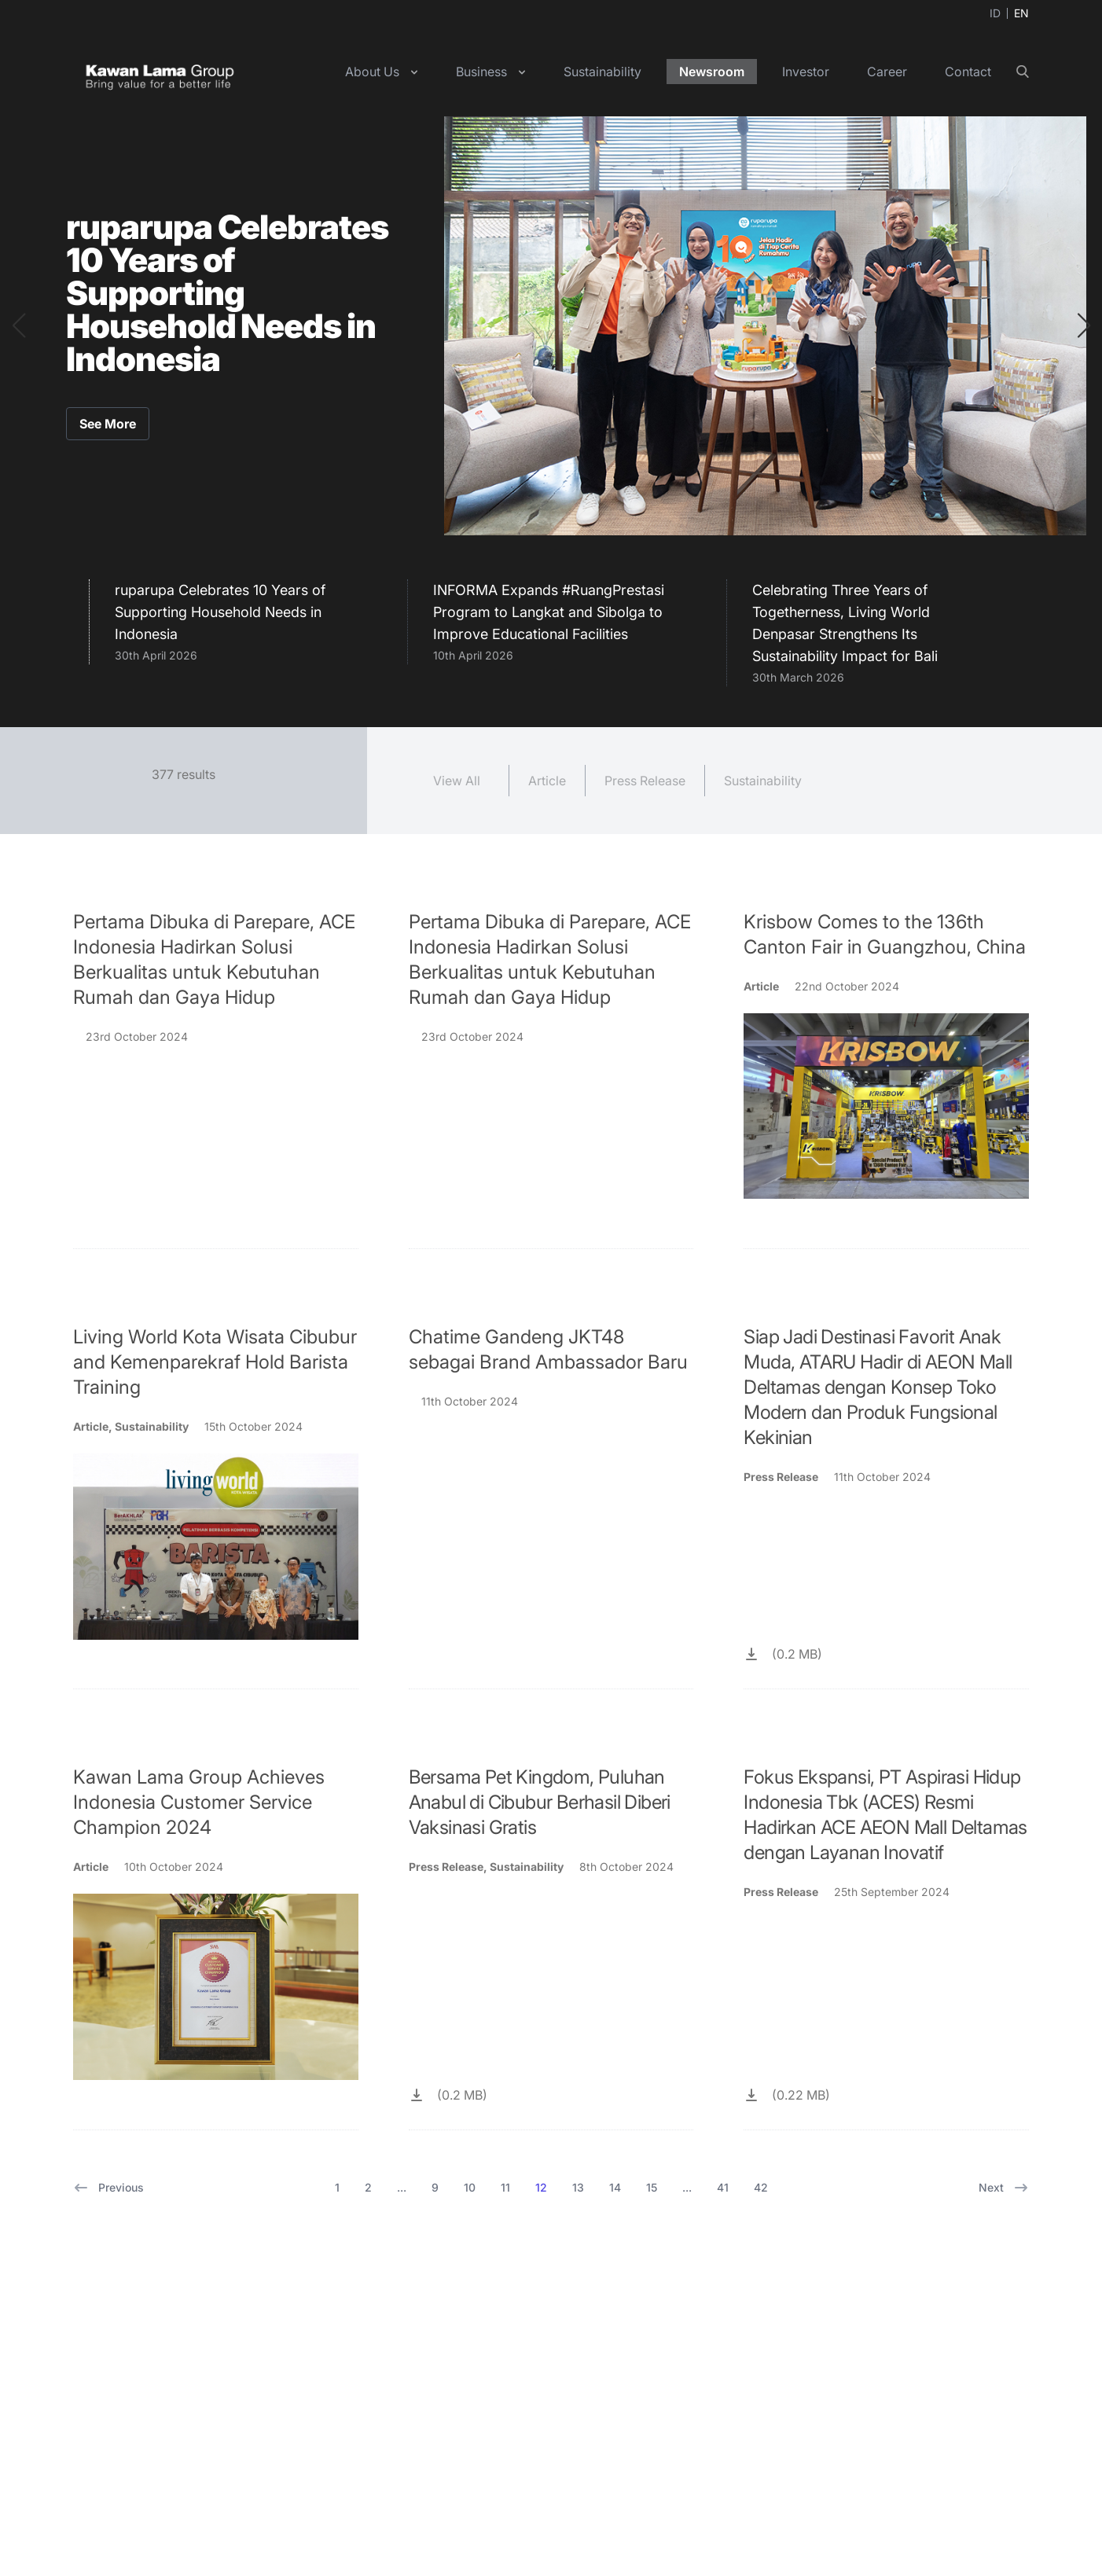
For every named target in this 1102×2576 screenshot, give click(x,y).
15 (651, 2187)
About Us (372, 71)
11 (505, 2187)
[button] (18, 325)
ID (995, 13)
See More (107, 424)
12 (541, 2187)
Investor (805, 71)
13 (578, 2187)
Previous (108, 2188)
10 (470, 2187)
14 (615, 2187)
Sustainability (602, 71)
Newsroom (711, 71)
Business (481, 71)
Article (547, 780)
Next (1004, 2188)
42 (761, 2187)
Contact (968, 71)
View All (456, 780)
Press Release (644, 780)
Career (887, 71)
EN (1021, 13)
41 (723, 2187)
